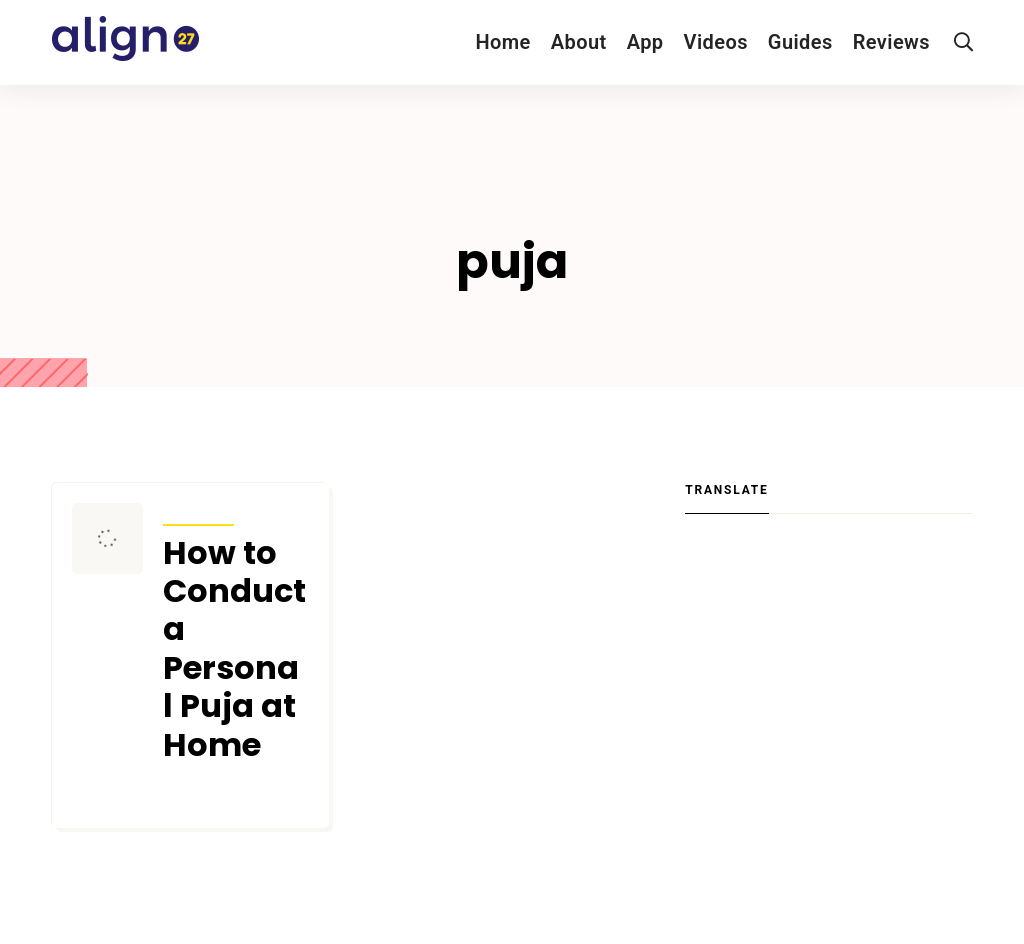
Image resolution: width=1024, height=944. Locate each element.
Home (502, 42)
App (645, 42)
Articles (198, 512)
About (579, 42)
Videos (716, 42)
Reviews (891, 42)
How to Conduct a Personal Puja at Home (234, 649)
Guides (800, 42)
